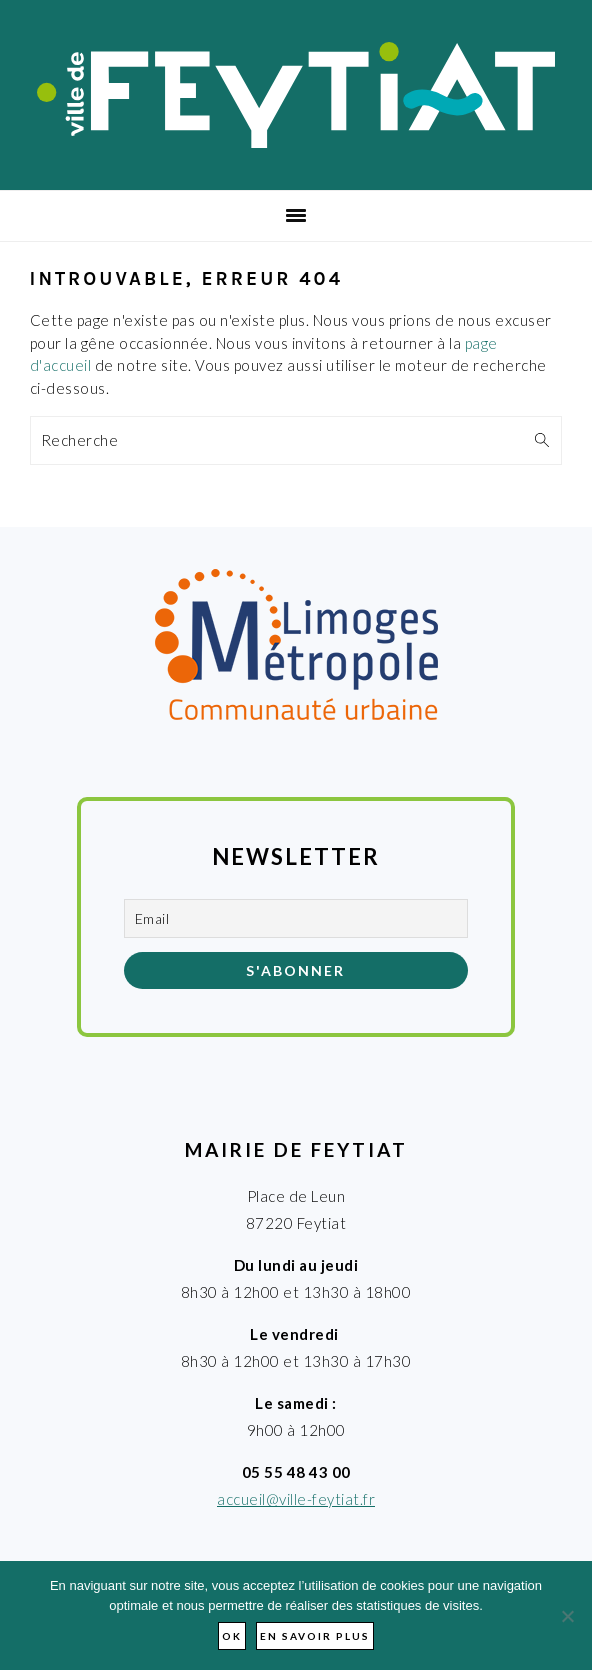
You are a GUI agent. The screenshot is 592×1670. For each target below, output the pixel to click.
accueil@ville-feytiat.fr (296, 1499)
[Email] (296, 918)
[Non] (567, 1616)
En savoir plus (315, 1636)
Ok (232, 1636)
